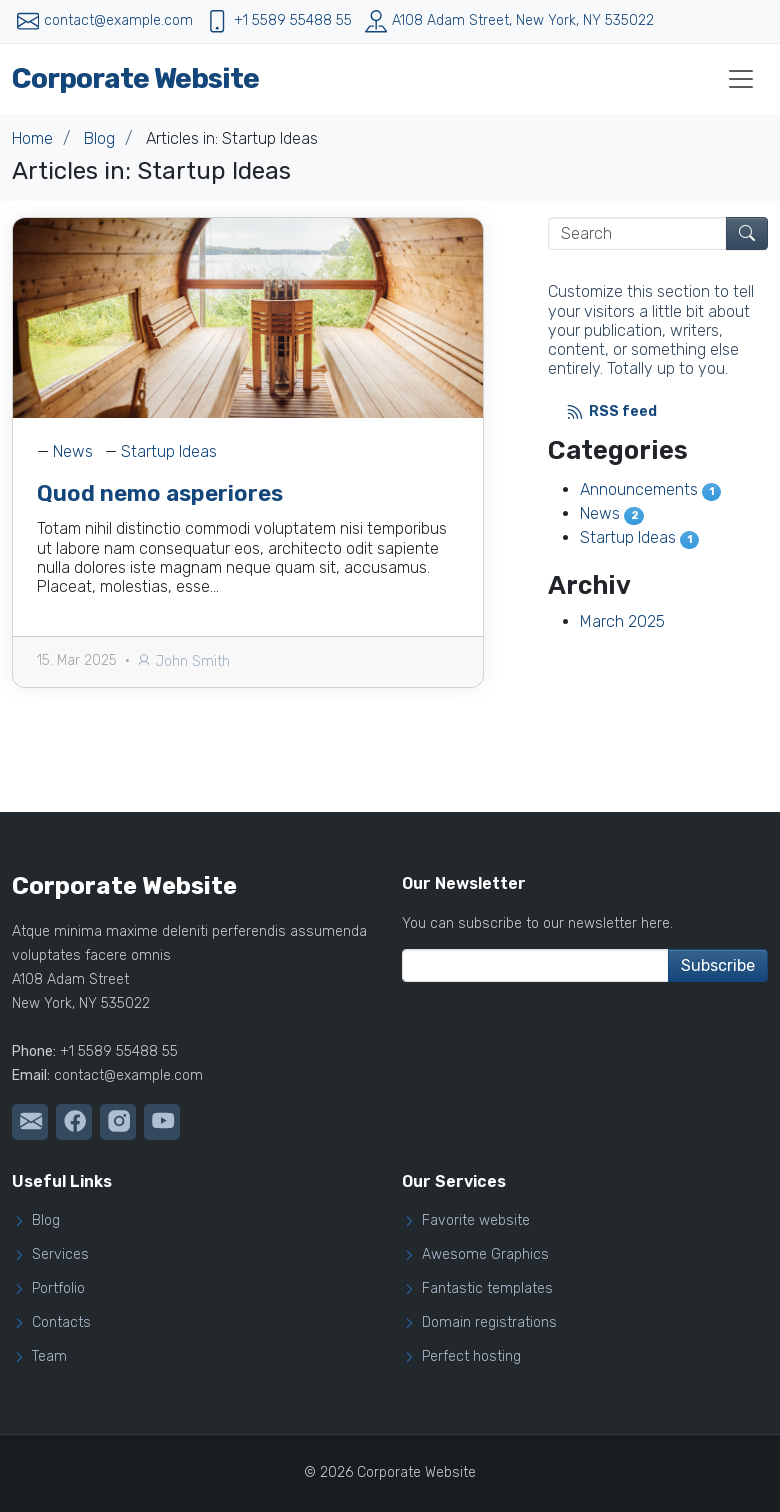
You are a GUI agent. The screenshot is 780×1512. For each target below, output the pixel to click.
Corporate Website (135, 78)
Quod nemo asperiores (160, 493)
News (73, 451)
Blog (99, 138)
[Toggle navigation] (741, 79)
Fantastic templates (487, 1289)
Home (32, 138)
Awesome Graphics (485, 1255)
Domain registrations (489, 1323)
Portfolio (58, 1289)
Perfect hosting (471, 1357)
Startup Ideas (169, 451)
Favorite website (476, 1221)
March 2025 (622, 621)
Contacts (61, 1323)
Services (60, 1255)
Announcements (651, 489)
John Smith (183, 661)
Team (49, 1357)
